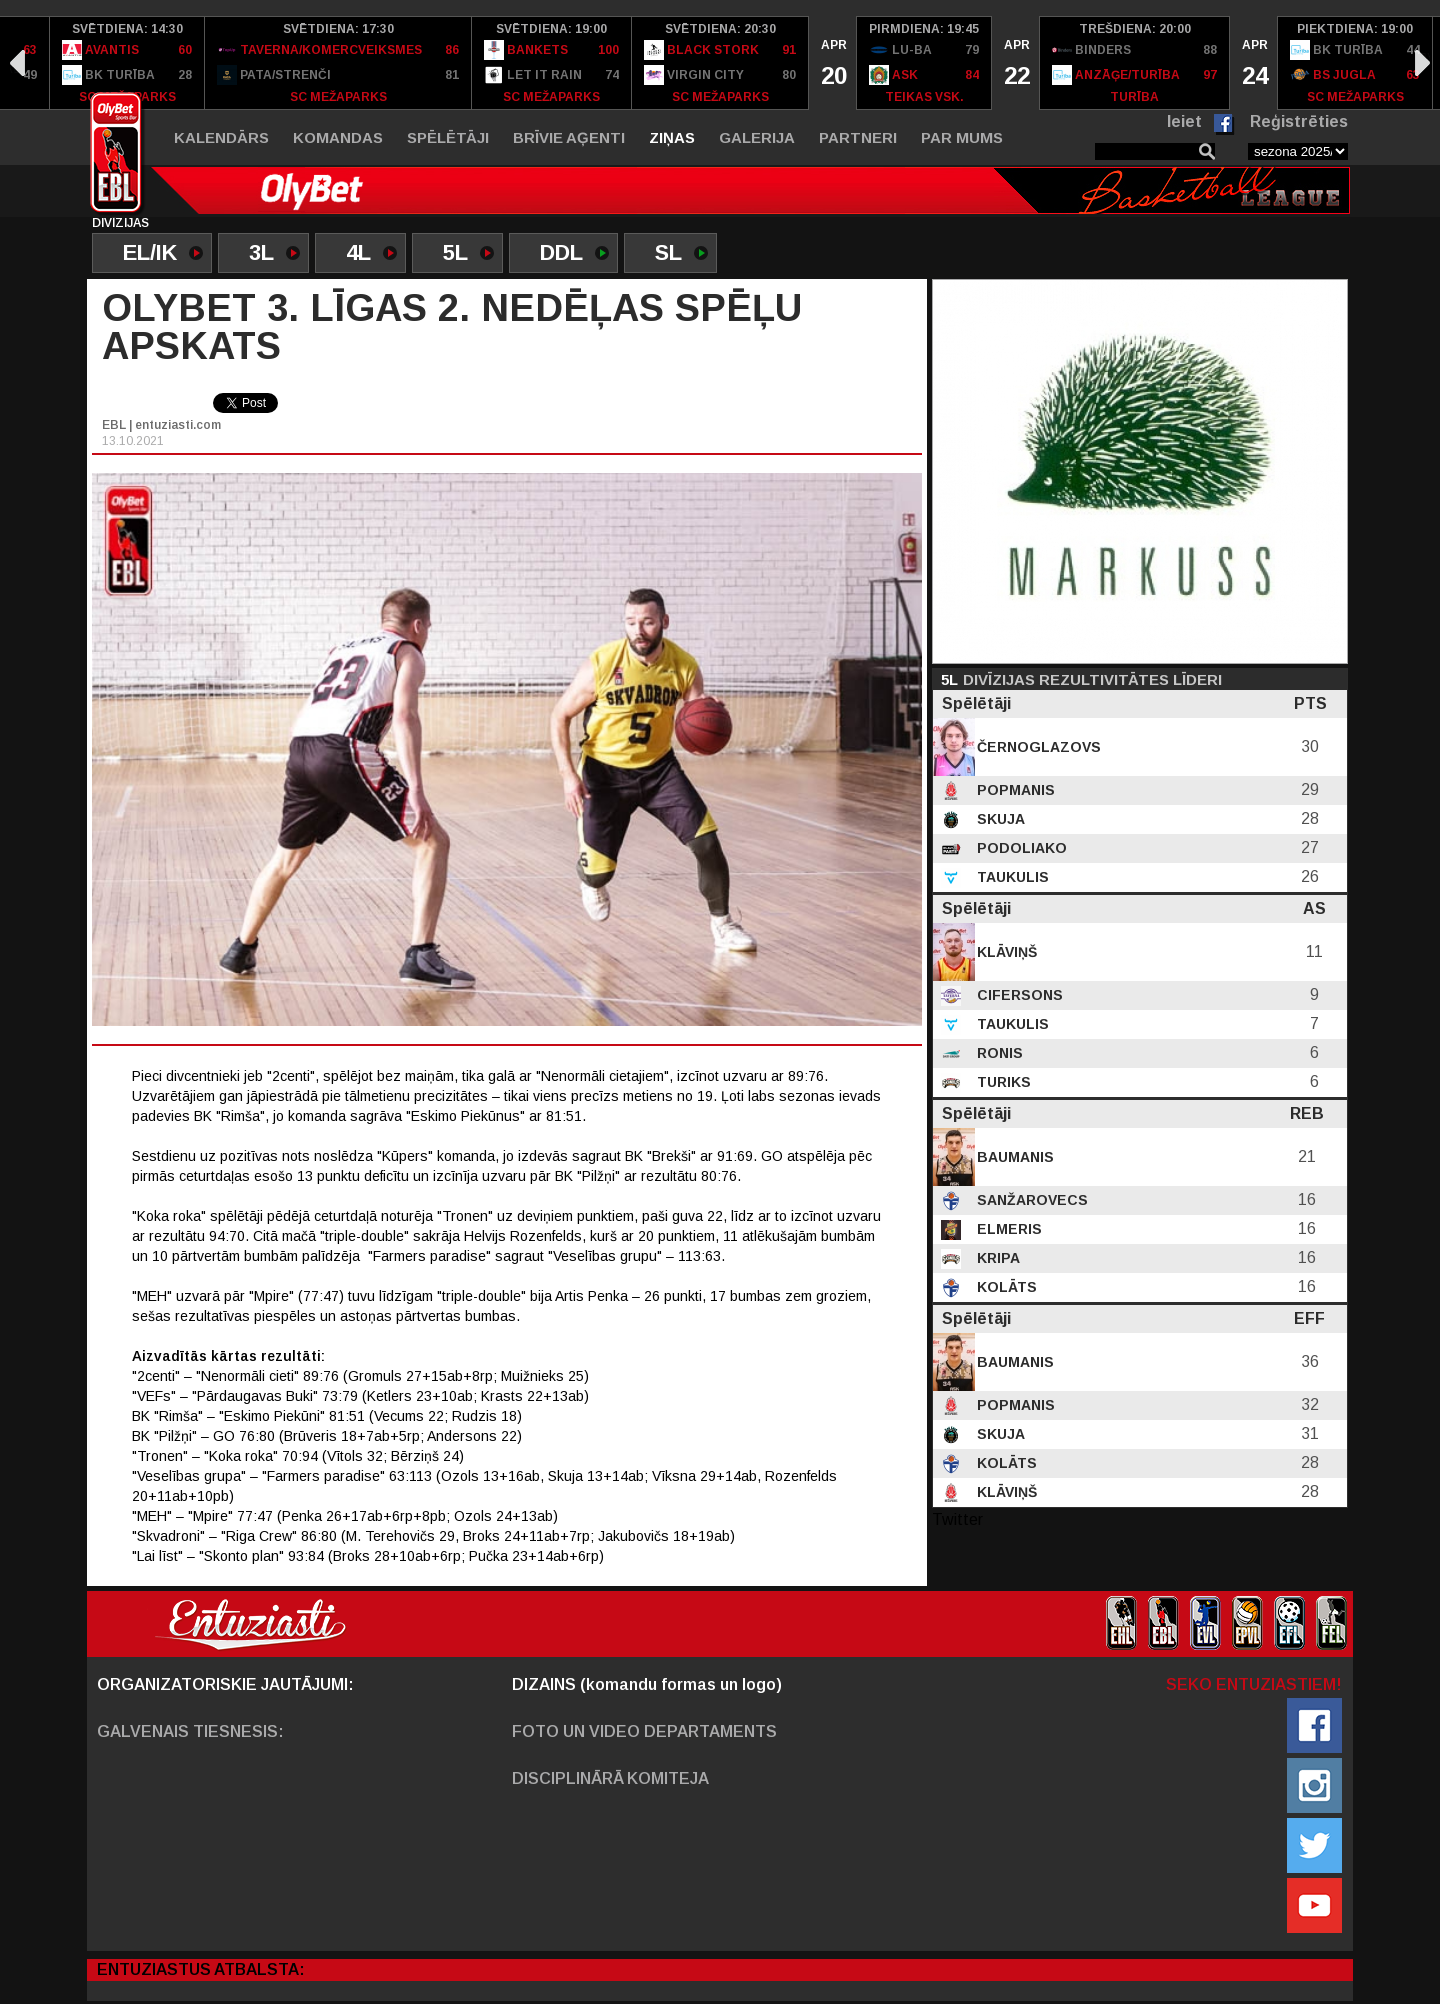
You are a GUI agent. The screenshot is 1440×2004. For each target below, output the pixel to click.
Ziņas (672, 137)
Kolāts (1005, 1287)
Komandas (338, 137)
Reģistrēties (1299, 121)
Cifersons (1018, 995)
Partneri (858, 137)
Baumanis (1013, 1157)
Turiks (1002, 1082)
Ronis (998, 1053)
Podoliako (1020, 848)
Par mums (962, 137)
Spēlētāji (448, 137)
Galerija (757, 137)
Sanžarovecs (1030, 1200)
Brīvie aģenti (569, 137)
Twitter (957, 1519)
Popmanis (1014, 790)
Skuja (999, 819)
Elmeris (1007, 1229)
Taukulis (1011, 877)
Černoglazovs (1037, 747)
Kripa (996, 1258)
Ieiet (1184, 121)
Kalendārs (221, 137)
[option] (127, 63)
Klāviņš (1005, 952)
